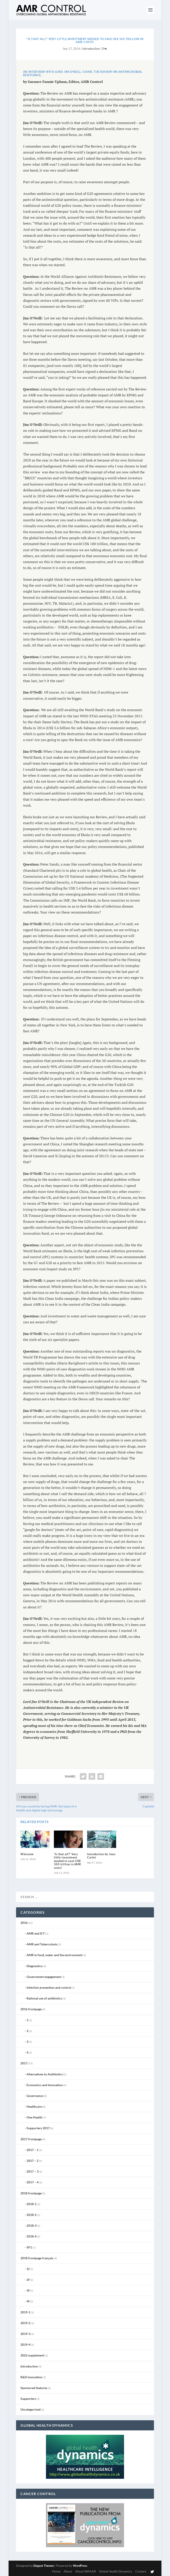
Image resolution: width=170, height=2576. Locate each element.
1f (28, 2269)
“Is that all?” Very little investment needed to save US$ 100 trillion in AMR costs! (67, 1860)
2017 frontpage (31, 2139)
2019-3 (25, 2334)
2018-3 (32, 2225)
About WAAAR (85, 2571)
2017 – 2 (32, 2160)
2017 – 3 (32, 2171)
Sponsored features (33, 2388)
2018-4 (32, 2236)
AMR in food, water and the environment (54, 1955)
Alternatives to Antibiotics (45, 2074)
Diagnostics (34, 1966)
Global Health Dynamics (115, 2571)
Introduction (91, 48)
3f (28, 2290)
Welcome (27, 1854)
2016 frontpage (31, 2009)
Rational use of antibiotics (44, 1998)
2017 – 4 (32, 2182)
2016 (23, 1922)
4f (28, 2301)
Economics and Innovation (45, 2085)
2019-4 (25, 2344)
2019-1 (25, 2312)
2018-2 (32, 2215)
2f (28, 2279)
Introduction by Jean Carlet (101, 1855)
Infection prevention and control (49, 1987)
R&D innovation (31, 2377)
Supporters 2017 (38, 2128)
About (68, 2571)
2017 (23, 2063)
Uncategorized (30, 2409)
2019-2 (25, 2323)
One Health (34, 2117)
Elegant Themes (43, 2565)
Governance (35, 2096)
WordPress (80, 2565)
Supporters (28, 2398)
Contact (140, 2571)
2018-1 (32, 2204)
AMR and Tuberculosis (42, 1944)
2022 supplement (32, 2355)
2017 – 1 (32, 2150)
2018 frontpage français (36, 2258)
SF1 (29, 2247)
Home (56, 2571)
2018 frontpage (31, 2193)
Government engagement (44, 1977)
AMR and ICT (36, 1933)
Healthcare (34, 2106)
